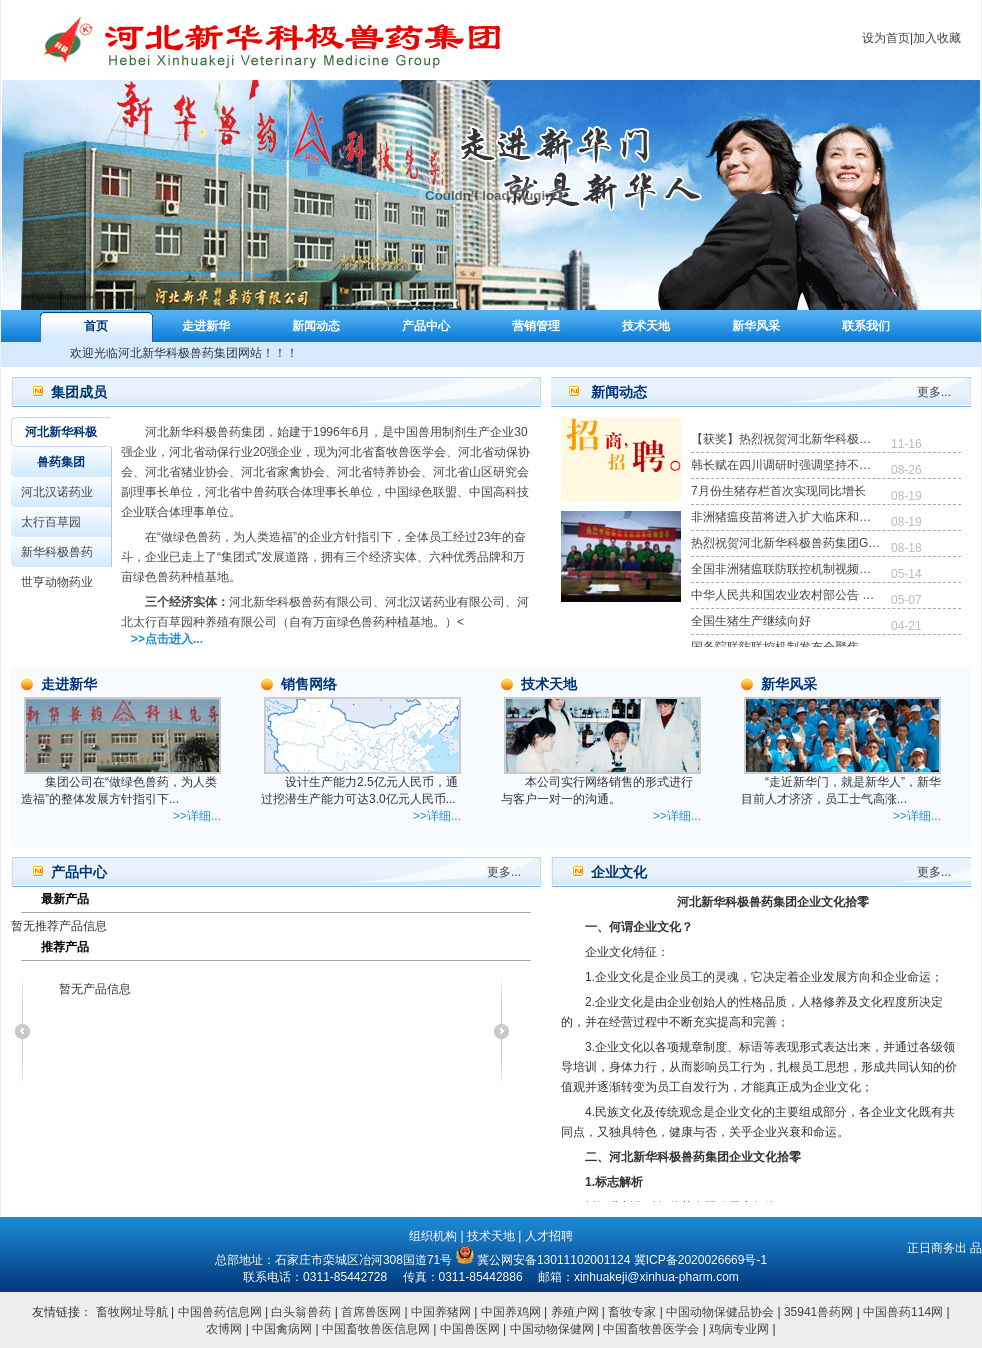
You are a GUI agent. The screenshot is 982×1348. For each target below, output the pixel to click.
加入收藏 (937, 38)
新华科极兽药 (57, 552)
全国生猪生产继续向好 (751, 621)
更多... (934, 392)
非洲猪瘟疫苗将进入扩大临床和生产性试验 (786, 517)
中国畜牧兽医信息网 (376, 1329)
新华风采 (756, 326)
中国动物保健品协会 (720, 1312)
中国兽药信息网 (220, 1312)
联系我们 (866, 326)
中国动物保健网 (553, 1329)
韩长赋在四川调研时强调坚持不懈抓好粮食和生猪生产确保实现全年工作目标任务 (786, 465)
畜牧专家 (632, 1312)
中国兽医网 (470, 1329)
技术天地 (646, 326)
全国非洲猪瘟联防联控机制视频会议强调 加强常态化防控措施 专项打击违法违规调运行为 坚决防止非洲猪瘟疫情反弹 (786, 569)
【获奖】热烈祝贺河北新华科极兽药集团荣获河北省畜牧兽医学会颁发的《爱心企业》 (786, 439)
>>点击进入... (167, 639)
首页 (96, 326)
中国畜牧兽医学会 (652, 1329)
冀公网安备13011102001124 (553, 1260)
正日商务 (931, 1248)
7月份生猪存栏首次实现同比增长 (778, 491)
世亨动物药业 (57, 582)
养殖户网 (575, 1312)
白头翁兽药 (301, 1312)
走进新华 (206, 326)
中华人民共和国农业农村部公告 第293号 (786, 595)
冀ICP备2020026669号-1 (700, 1260)
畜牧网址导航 (132, 1312)
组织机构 (433, 1236)
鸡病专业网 (739, 1329)
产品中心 (426, 326)
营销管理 (536, 326)
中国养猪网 (441, 1312)
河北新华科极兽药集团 (61, 447)
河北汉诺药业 (57, 492)
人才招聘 (549, 1236)
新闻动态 (316, 326)
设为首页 (886, 38)
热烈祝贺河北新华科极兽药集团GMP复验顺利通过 (786, 543)
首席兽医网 (371, 1312)
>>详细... (197, 816)
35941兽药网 (818, 1312)
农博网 (225, 1329)
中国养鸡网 (511, 1312)
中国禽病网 (283, 1329)
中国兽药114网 (903, 1312)
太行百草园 (51, 522)
